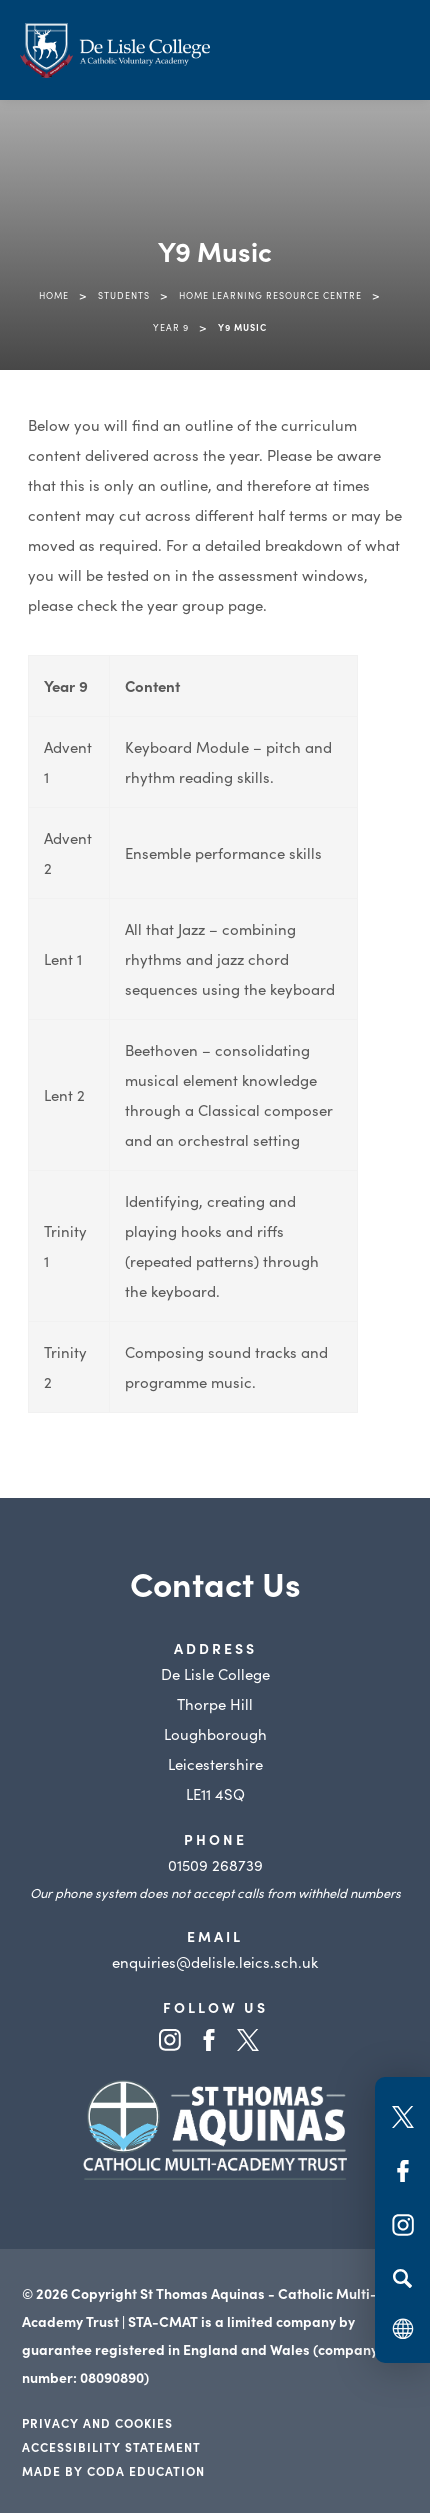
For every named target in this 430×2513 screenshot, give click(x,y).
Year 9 (171, 327)
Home (54, 295)
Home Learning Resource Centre (270, 295)
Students (124, 295)
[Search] (402, 2278)
